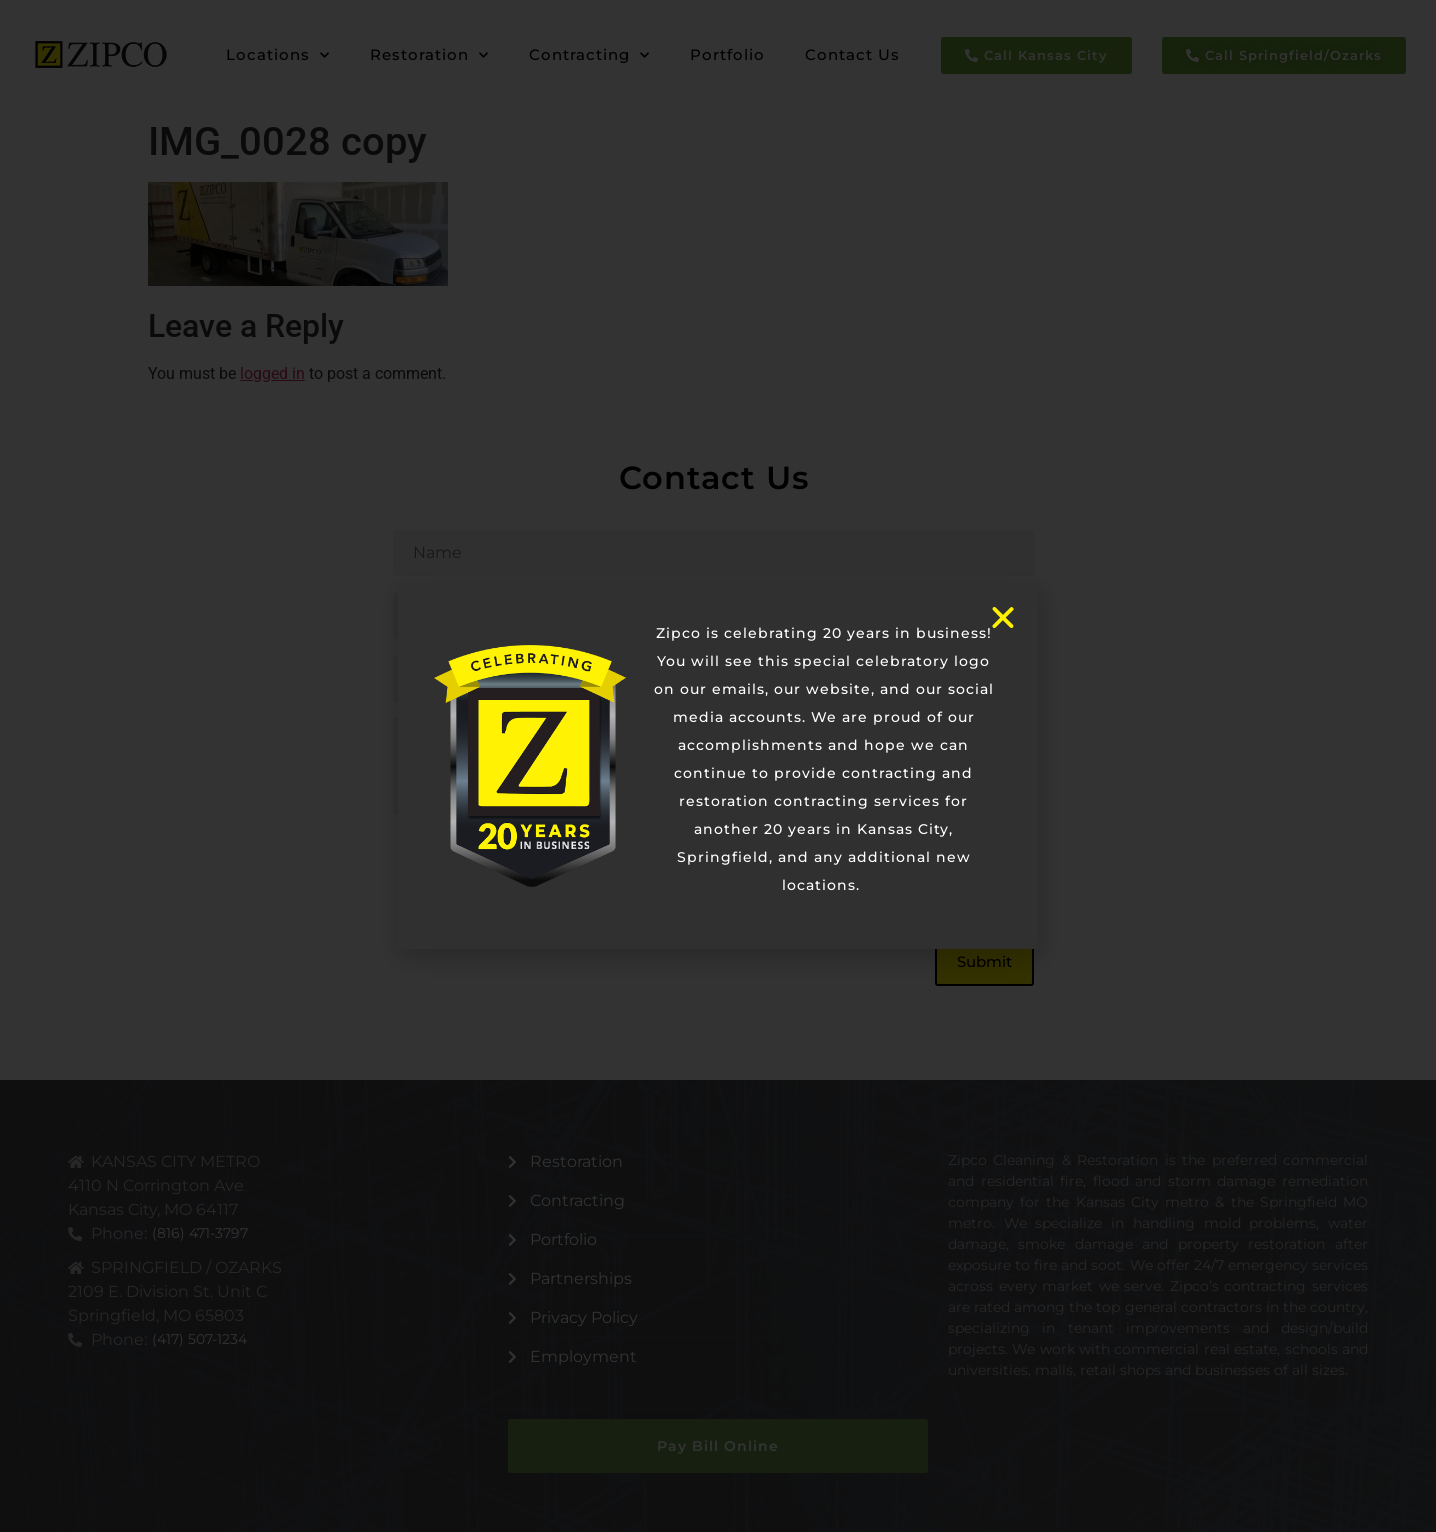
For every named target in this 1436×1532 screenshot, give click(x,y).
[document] (718, 766)
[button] (1003, 618)
